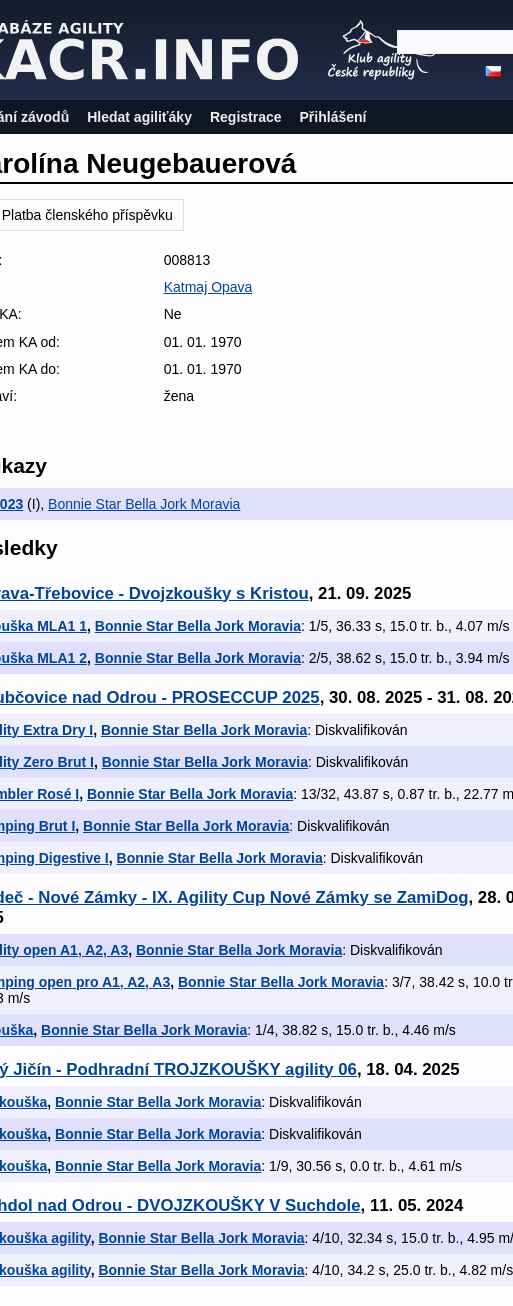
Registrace (246, 117)
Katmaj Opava (208, 287)
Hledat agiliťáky (139, 117)
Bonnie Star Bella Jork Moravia (144, 504)
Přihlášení (333, 117)
